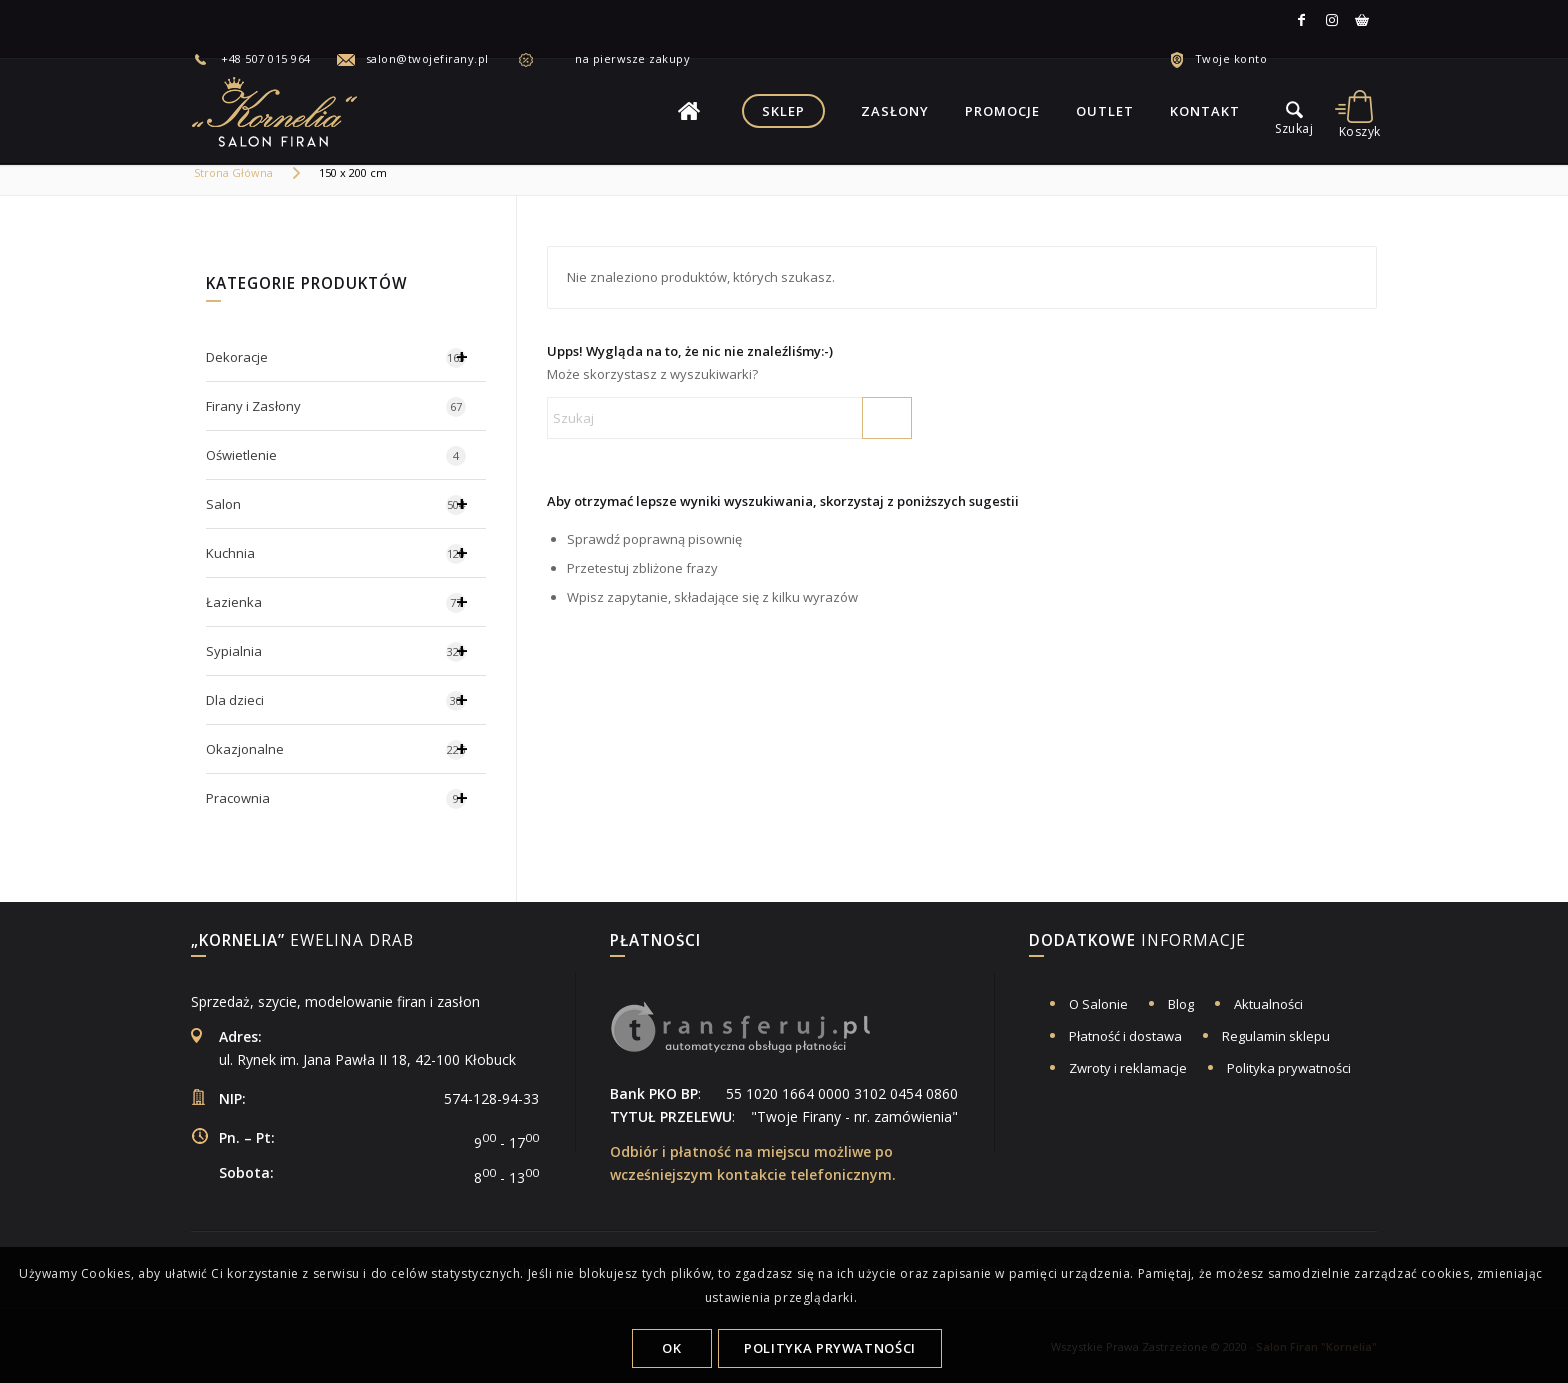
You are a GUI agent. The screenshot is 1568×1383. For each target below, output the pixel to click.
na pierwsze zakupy (617, 58)
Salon (346, 504)
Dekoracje (346, 357)
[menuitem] (263, 59)
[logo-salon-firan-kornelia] (276, 111)
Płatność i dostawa (1125, 1036)
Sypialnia (346, 651)
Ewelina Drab (302, 942)
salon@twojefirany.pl (427, 58)
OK (671, 1348)
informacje (1137, 942)
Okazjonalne (346, 749)
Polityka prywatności (1289, 1068)
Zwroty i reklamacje (1128, 1068)
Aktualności (1268, 1004)
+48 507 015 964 (266, 58)
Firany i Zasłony (336, 407)
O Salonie (1098, 1004)
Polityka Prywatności (830, 1348)
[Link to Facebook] (1302, 20)
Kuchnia (346, 553)
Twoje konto (1231, 58)
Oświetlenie (336, 456)
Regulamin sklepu (1276, 1036)
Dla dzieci (346, 700)
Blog (1181, 1004)
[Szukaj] (729, 418)
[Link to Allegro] (1362, 20)
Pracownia (346, 798)
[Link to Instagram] (1332, 20)
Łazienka (346, 602)
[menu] (1294, 111)
